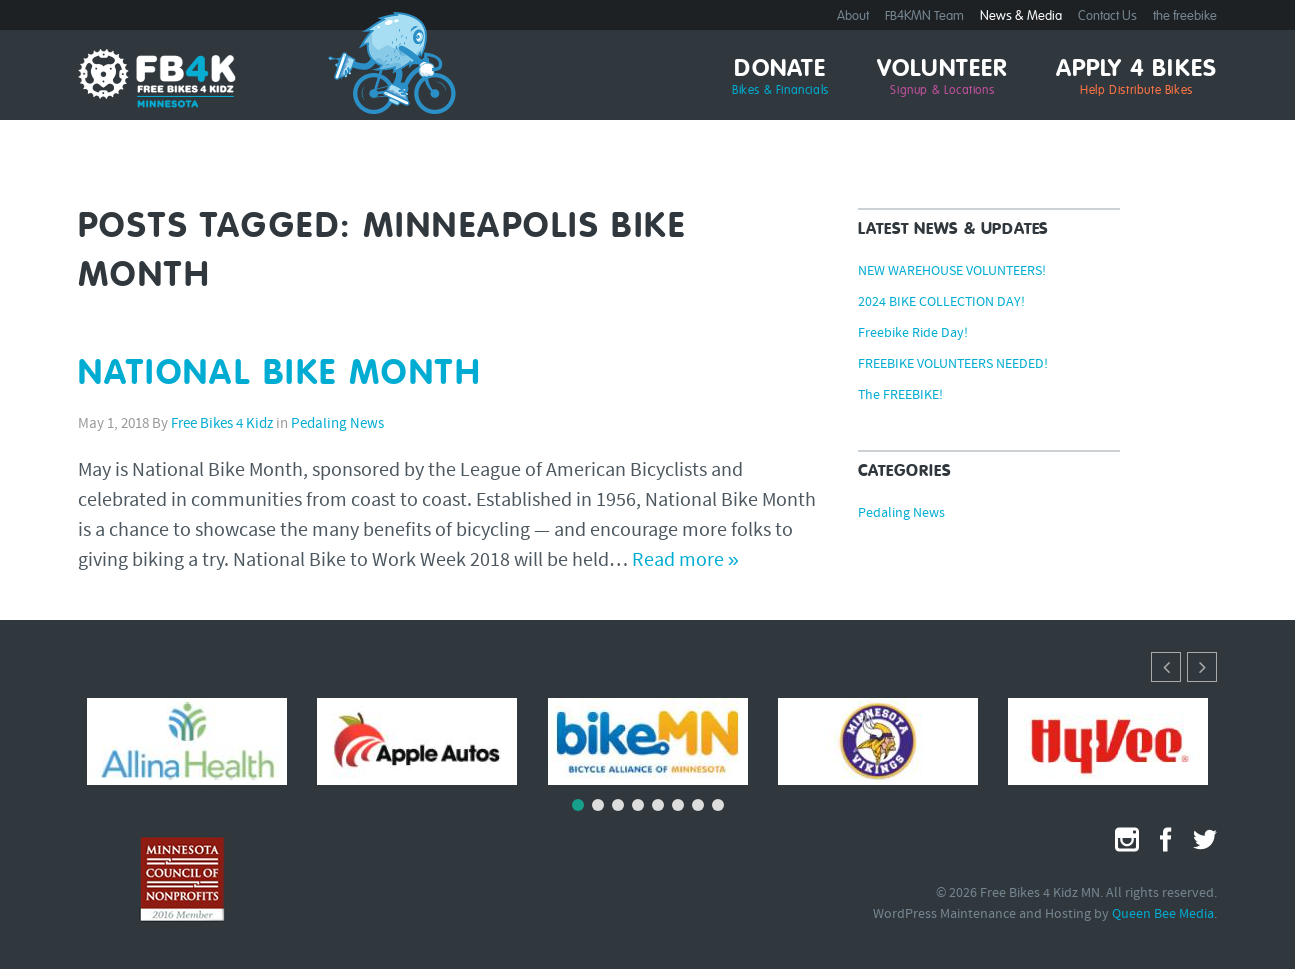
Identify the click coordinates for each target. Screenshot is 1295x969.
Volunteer (942, 78)
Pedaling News (337, 424)
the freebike (1185, 16)
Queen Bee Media (1163, 914)
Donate (780, 78)
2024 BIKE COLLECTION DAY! (941, 303)
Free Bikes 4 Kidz (222, 424)
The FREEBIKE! (900, 396)
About (853, 16)
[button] (1202, 667)
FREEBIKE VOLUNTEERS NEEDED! (953, 365)
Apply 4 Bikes (1137, 78)
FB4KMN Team (924, 16)
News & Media (1021, 16)
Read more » (685, 561)
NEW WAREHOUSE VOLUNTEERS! (952, 272)
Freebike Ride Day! (913, 334)
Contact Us (1107, 16)
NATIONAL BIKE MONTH (280, 374)
